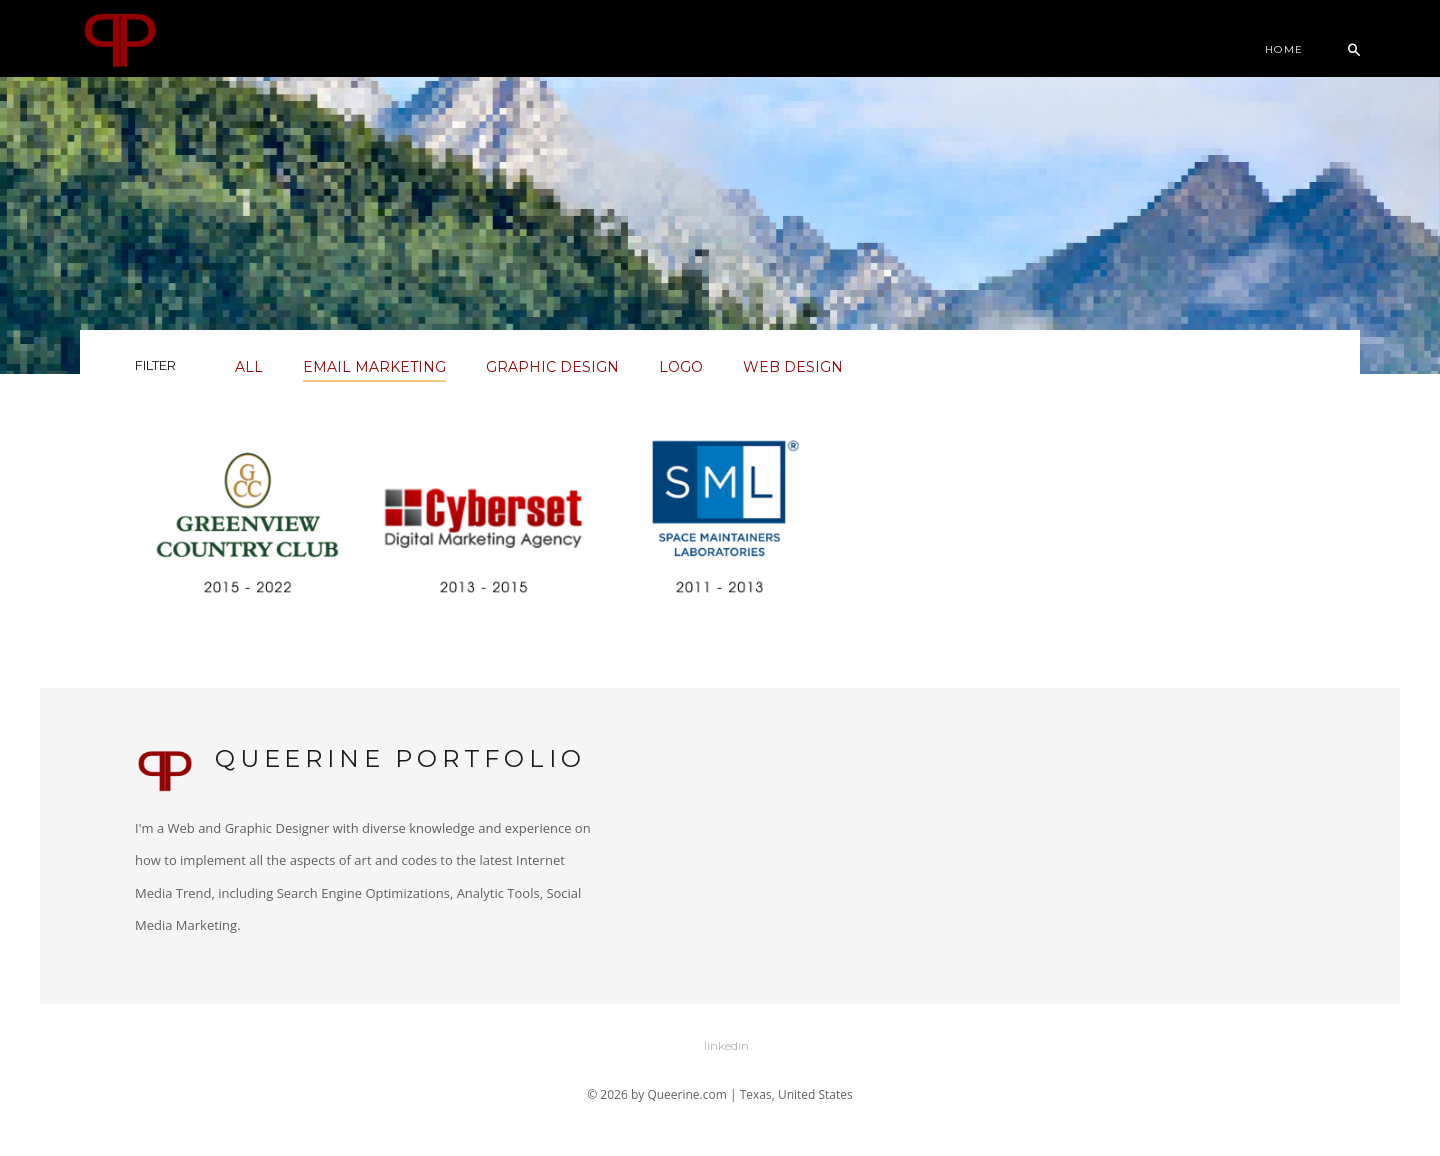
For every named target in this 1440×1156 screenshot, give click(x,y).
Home (1284, 49)
